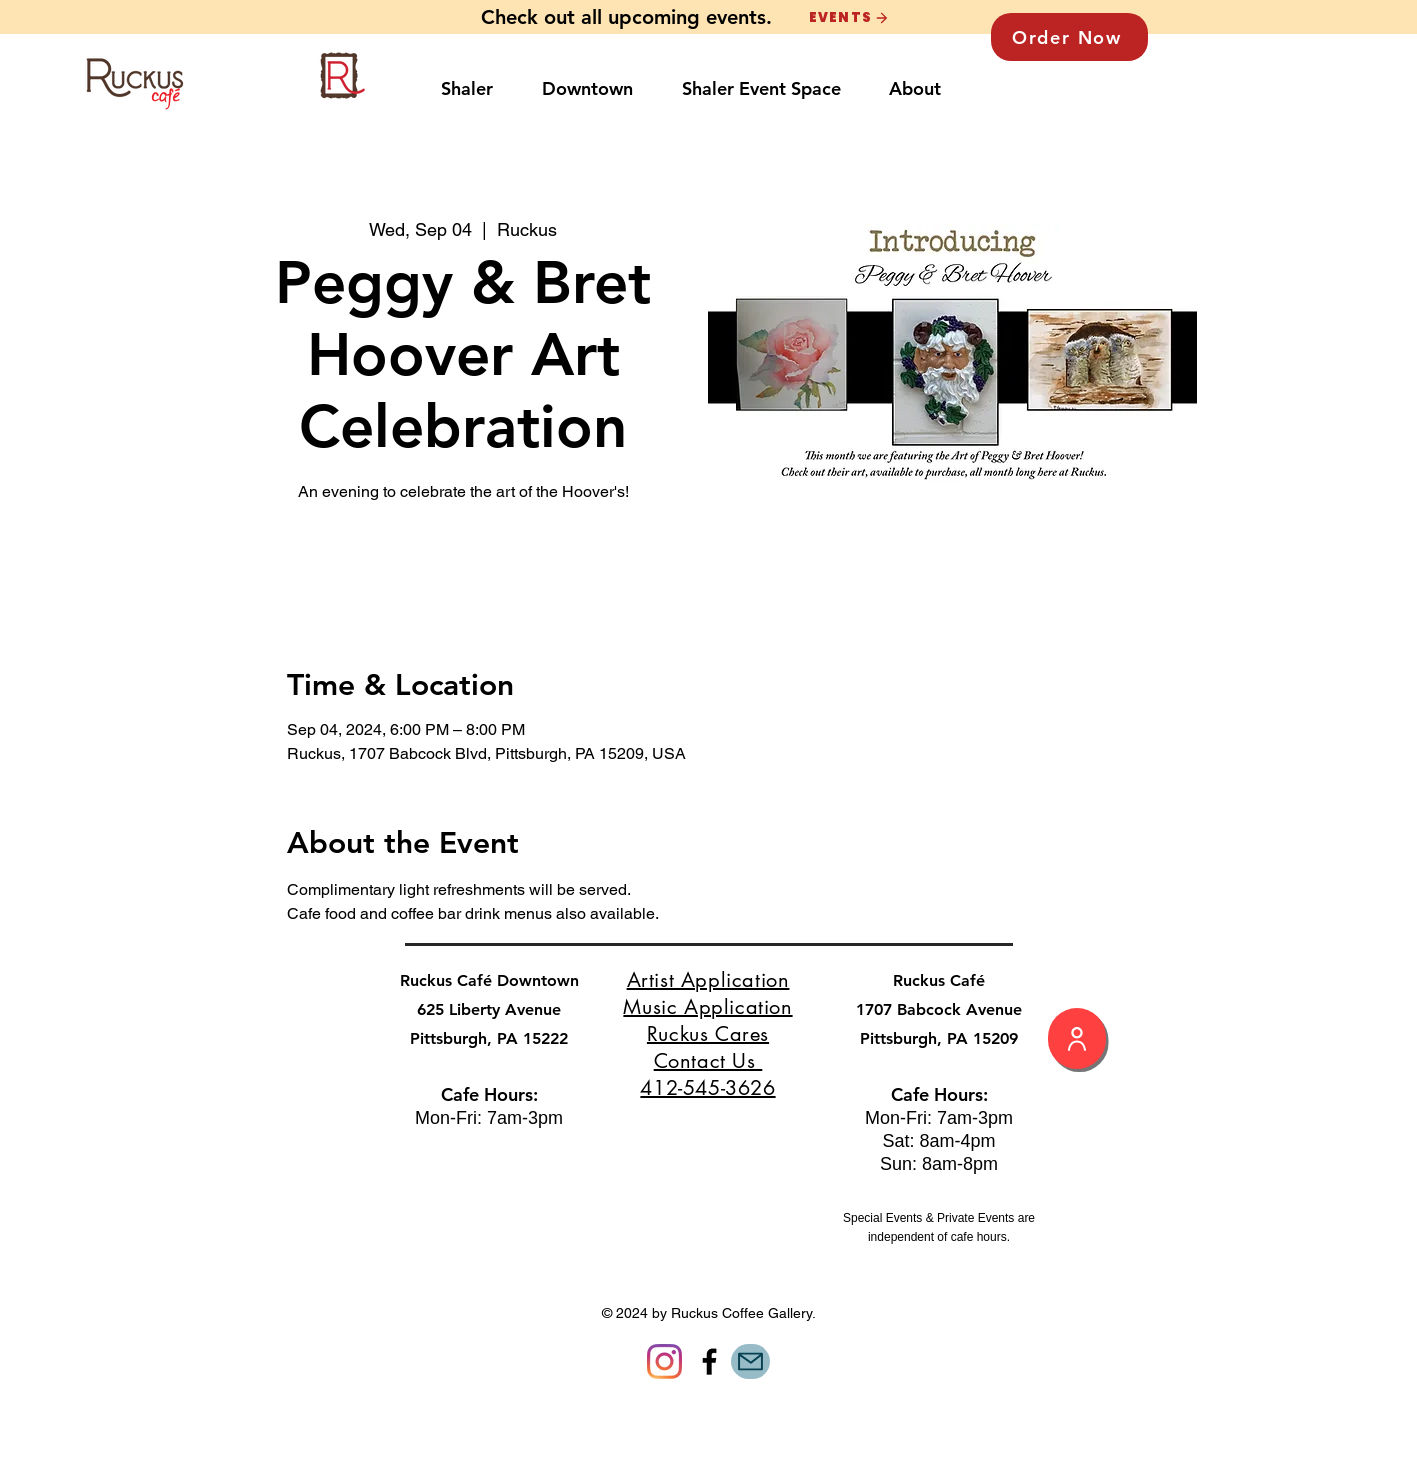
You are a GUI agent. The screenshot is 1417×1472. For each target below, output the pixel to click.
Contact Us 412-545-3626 (707, 1074)
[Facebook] (709, 1361)
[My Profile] (1077, 1038)
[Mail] (750, 1361)
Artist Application (708, 980)
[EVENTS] (849, 17)
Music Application (707, 1007)
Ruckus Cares (708, 1034)
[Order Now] (1069, 37)
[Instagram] (664, 1361)
